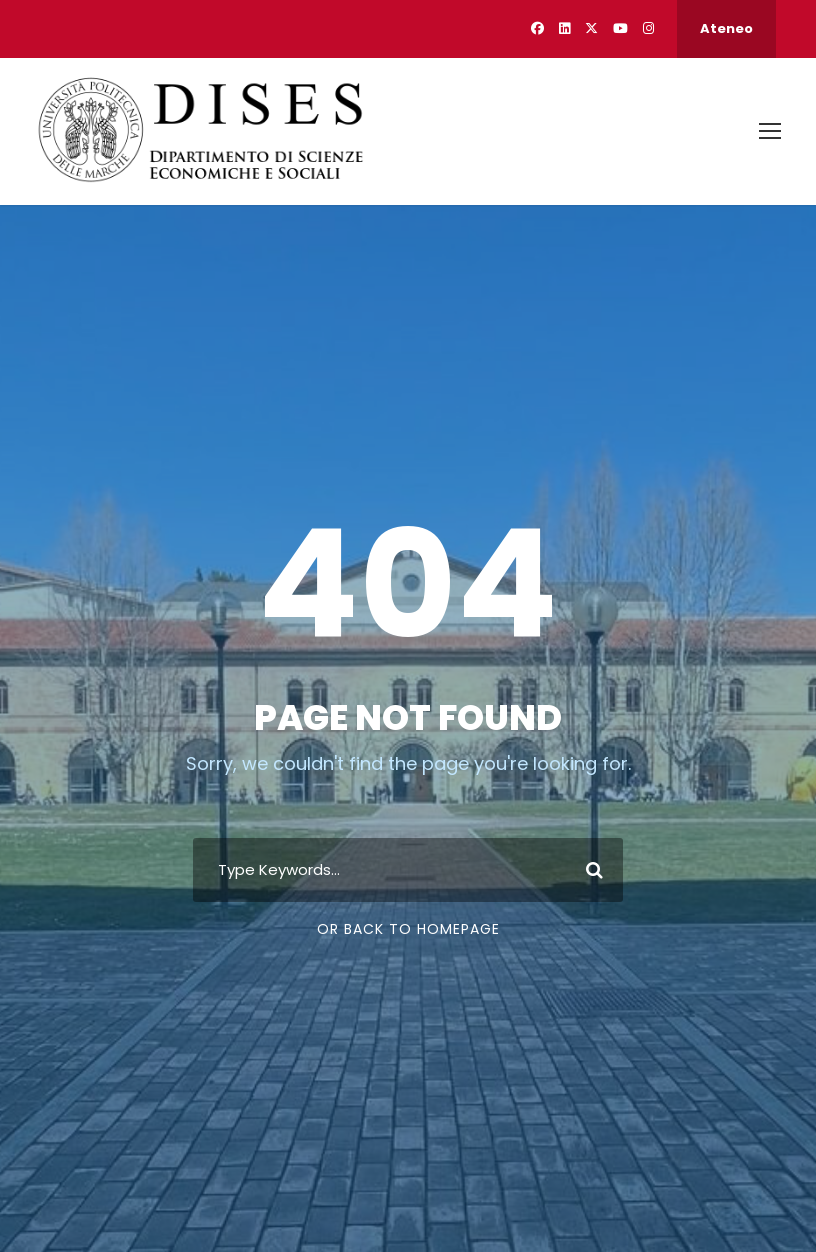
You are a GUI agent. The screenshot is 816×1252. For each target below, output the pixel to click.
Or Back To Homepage (408, 929)
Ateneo (726, 28)
